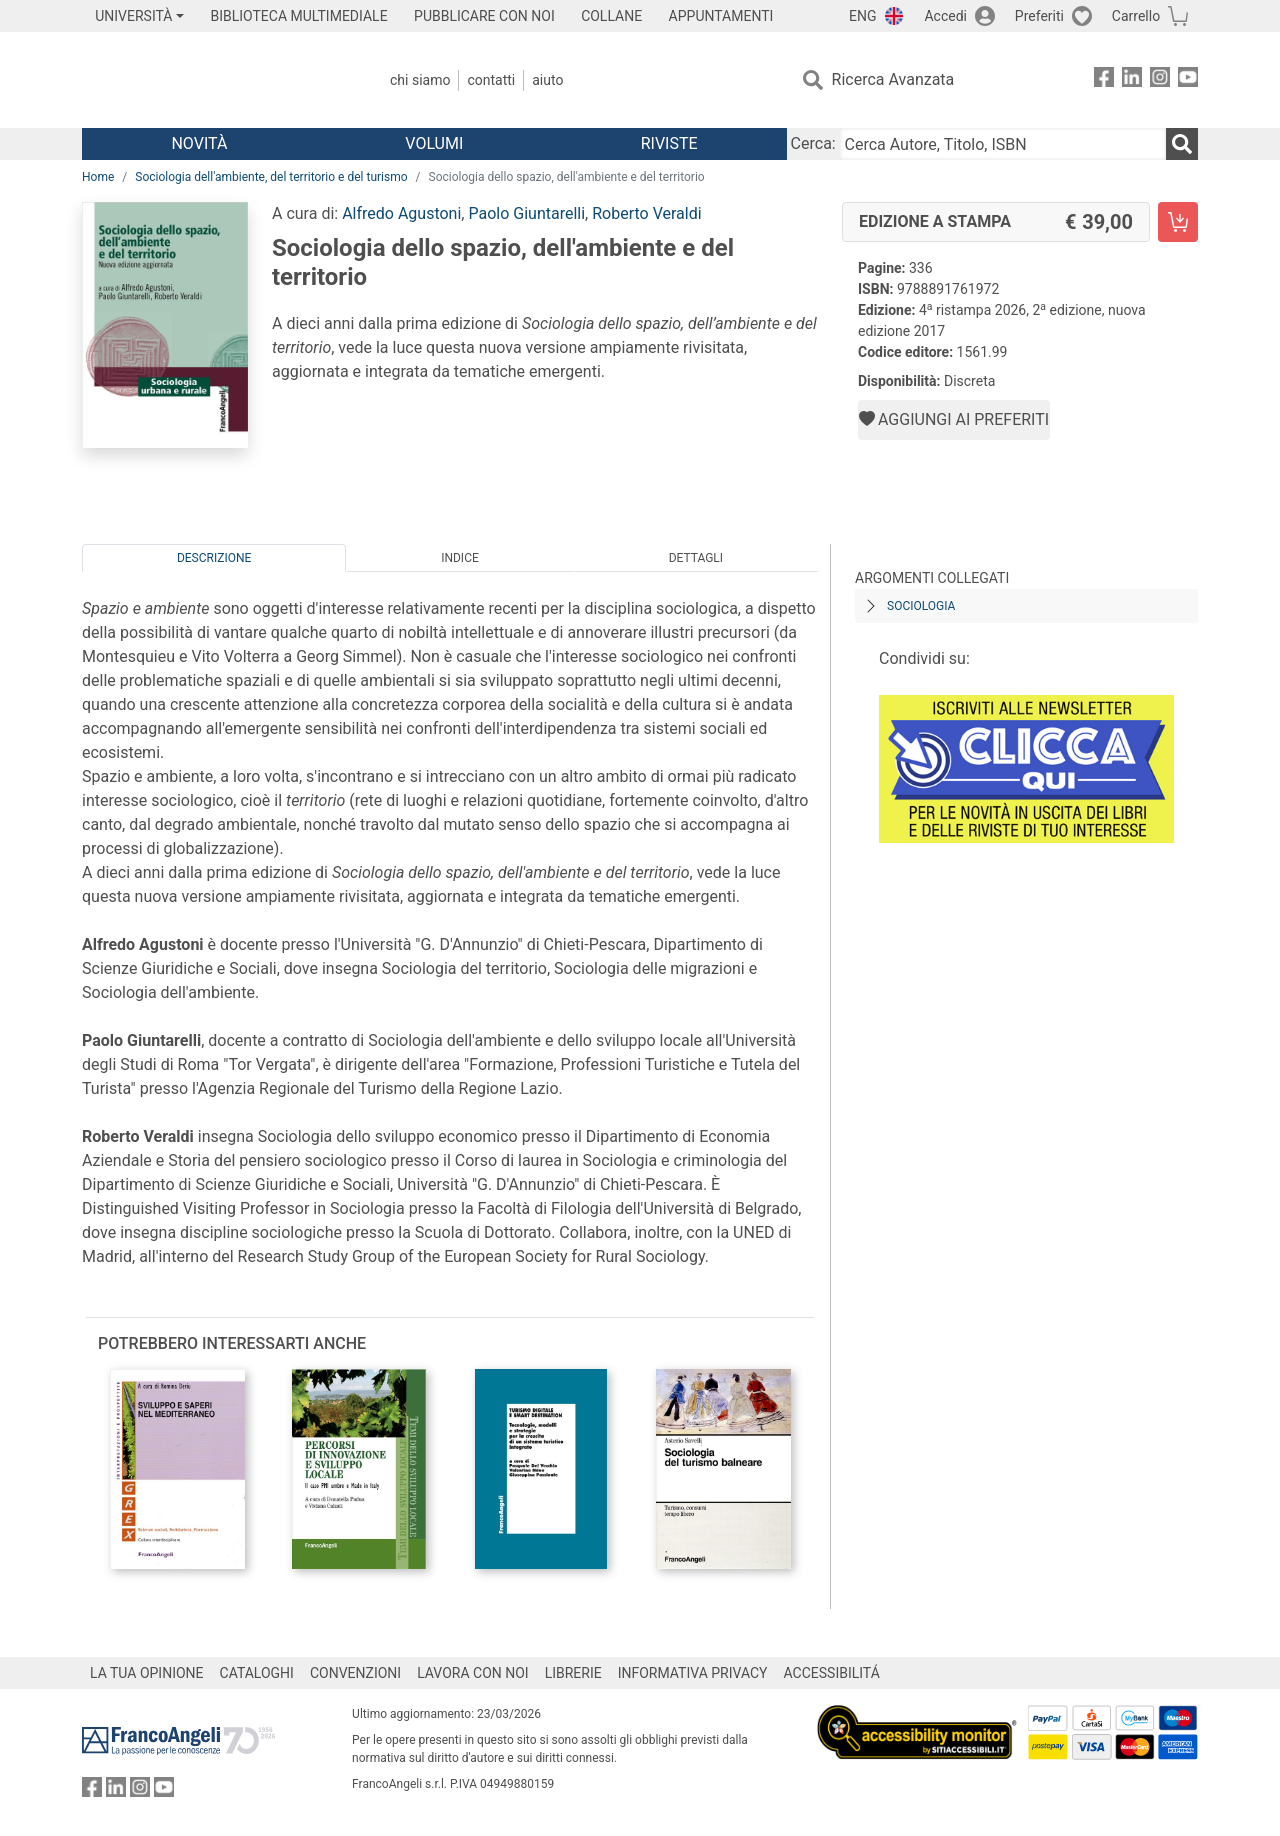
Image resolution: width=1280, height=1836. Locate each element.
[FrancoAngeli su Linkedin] (1132, 80)
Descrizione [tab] (214, 558)
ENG (862, 16)
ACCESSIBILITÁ (832, 1673)
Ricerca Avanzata (893, 79)
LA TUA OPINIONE (147, 1673)
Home (98, 177)
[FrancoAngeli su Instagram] (1160, 80)
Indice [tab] (460, 558)
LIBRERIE (573, 1673)
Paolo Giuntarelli (526, 213)
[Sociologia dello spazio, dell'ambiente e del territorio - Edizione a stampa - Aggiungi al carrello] (1178, 222)
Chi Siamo (420, 80)
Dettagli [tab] (696, 558)
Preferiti (1039, 16)
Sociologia (921, 606)
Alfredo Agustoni (401, 213)
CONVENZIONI (355, 1673)
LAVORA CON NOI (473, 1673)
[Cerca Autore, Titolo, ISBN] (1003, 144)
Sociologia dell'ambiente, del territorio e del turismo (271, 177)
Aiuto (547, 80)
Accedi (945, 16)
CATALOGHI (257, 1673)
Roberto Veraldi (646, 213)
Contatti (491, 80)
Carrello (1136, 16)
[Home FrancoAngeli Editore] (214, 80)
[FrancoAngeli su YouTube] (1188, 80)
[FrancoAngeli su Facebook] (1104, 80)
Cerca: (813, 143)
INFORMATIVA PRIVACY (693, 1673)
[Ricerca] (1182, 144)
